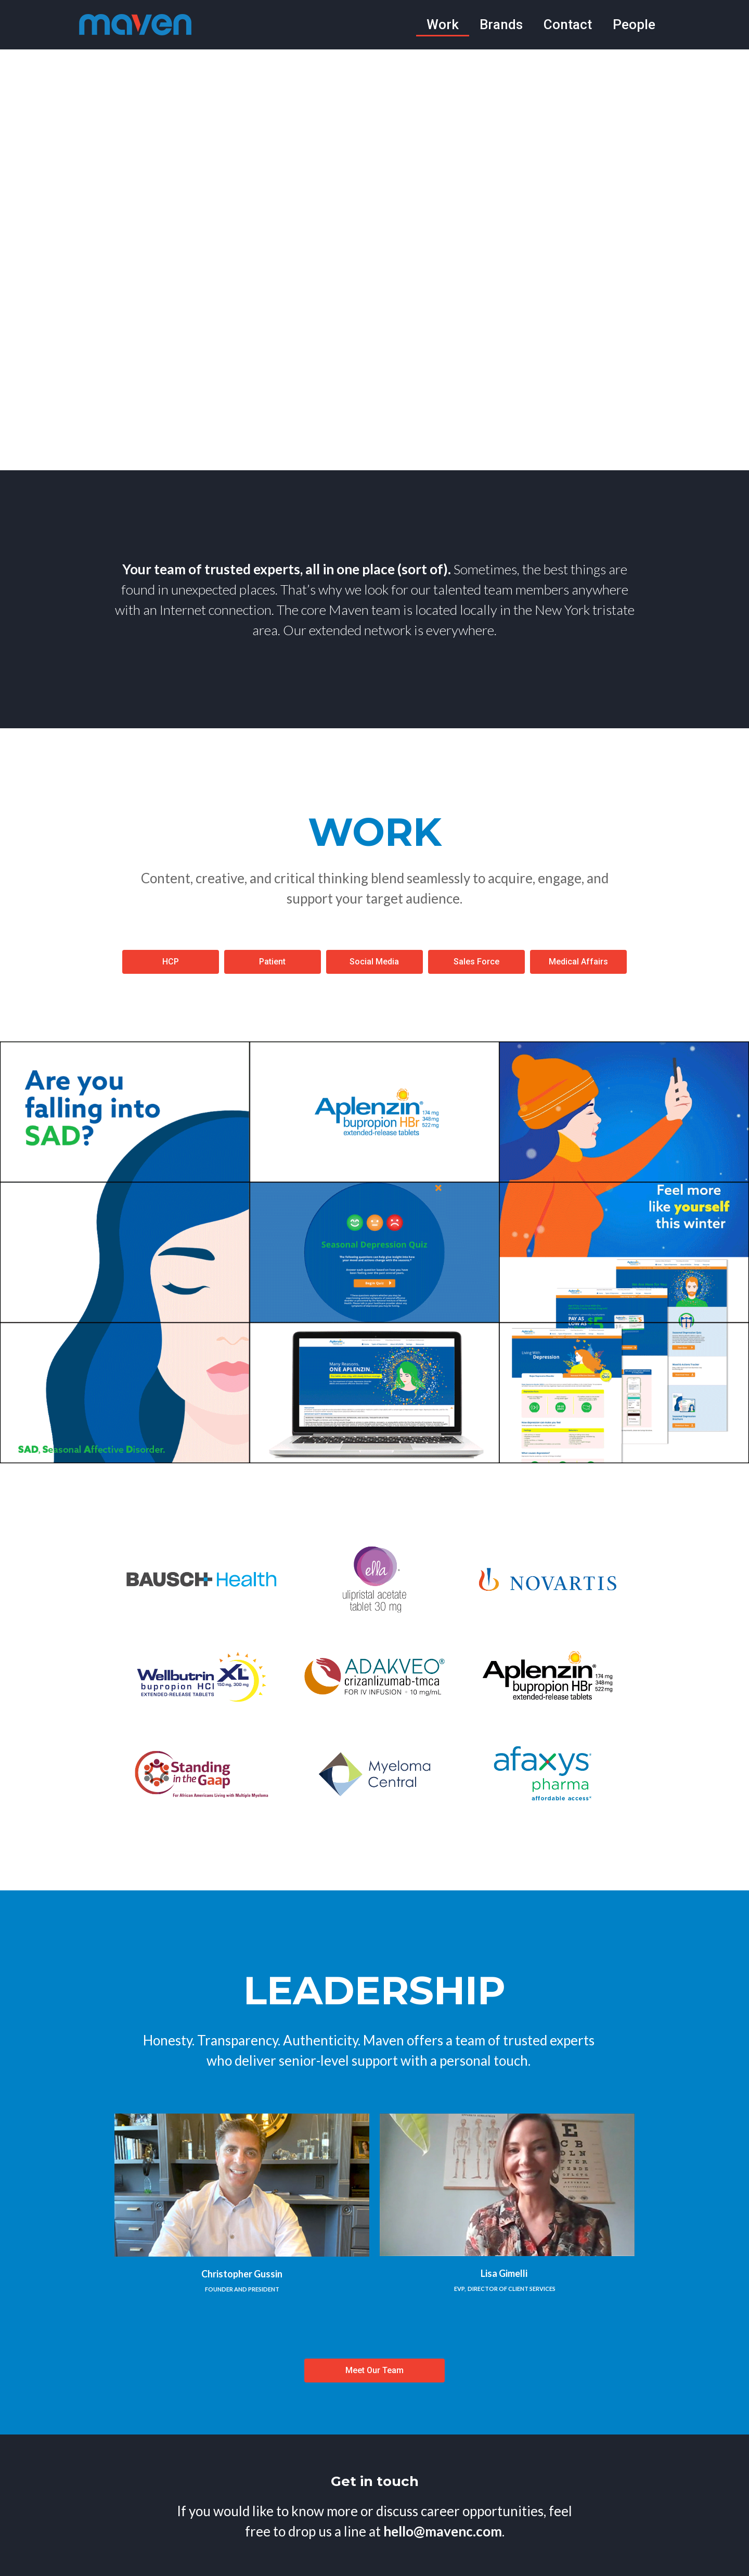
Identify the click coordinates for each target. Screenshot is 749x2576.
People (634, 24)
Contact (568, 24)
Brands (501, 24)
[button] (170, 962)
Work (443, 24)
